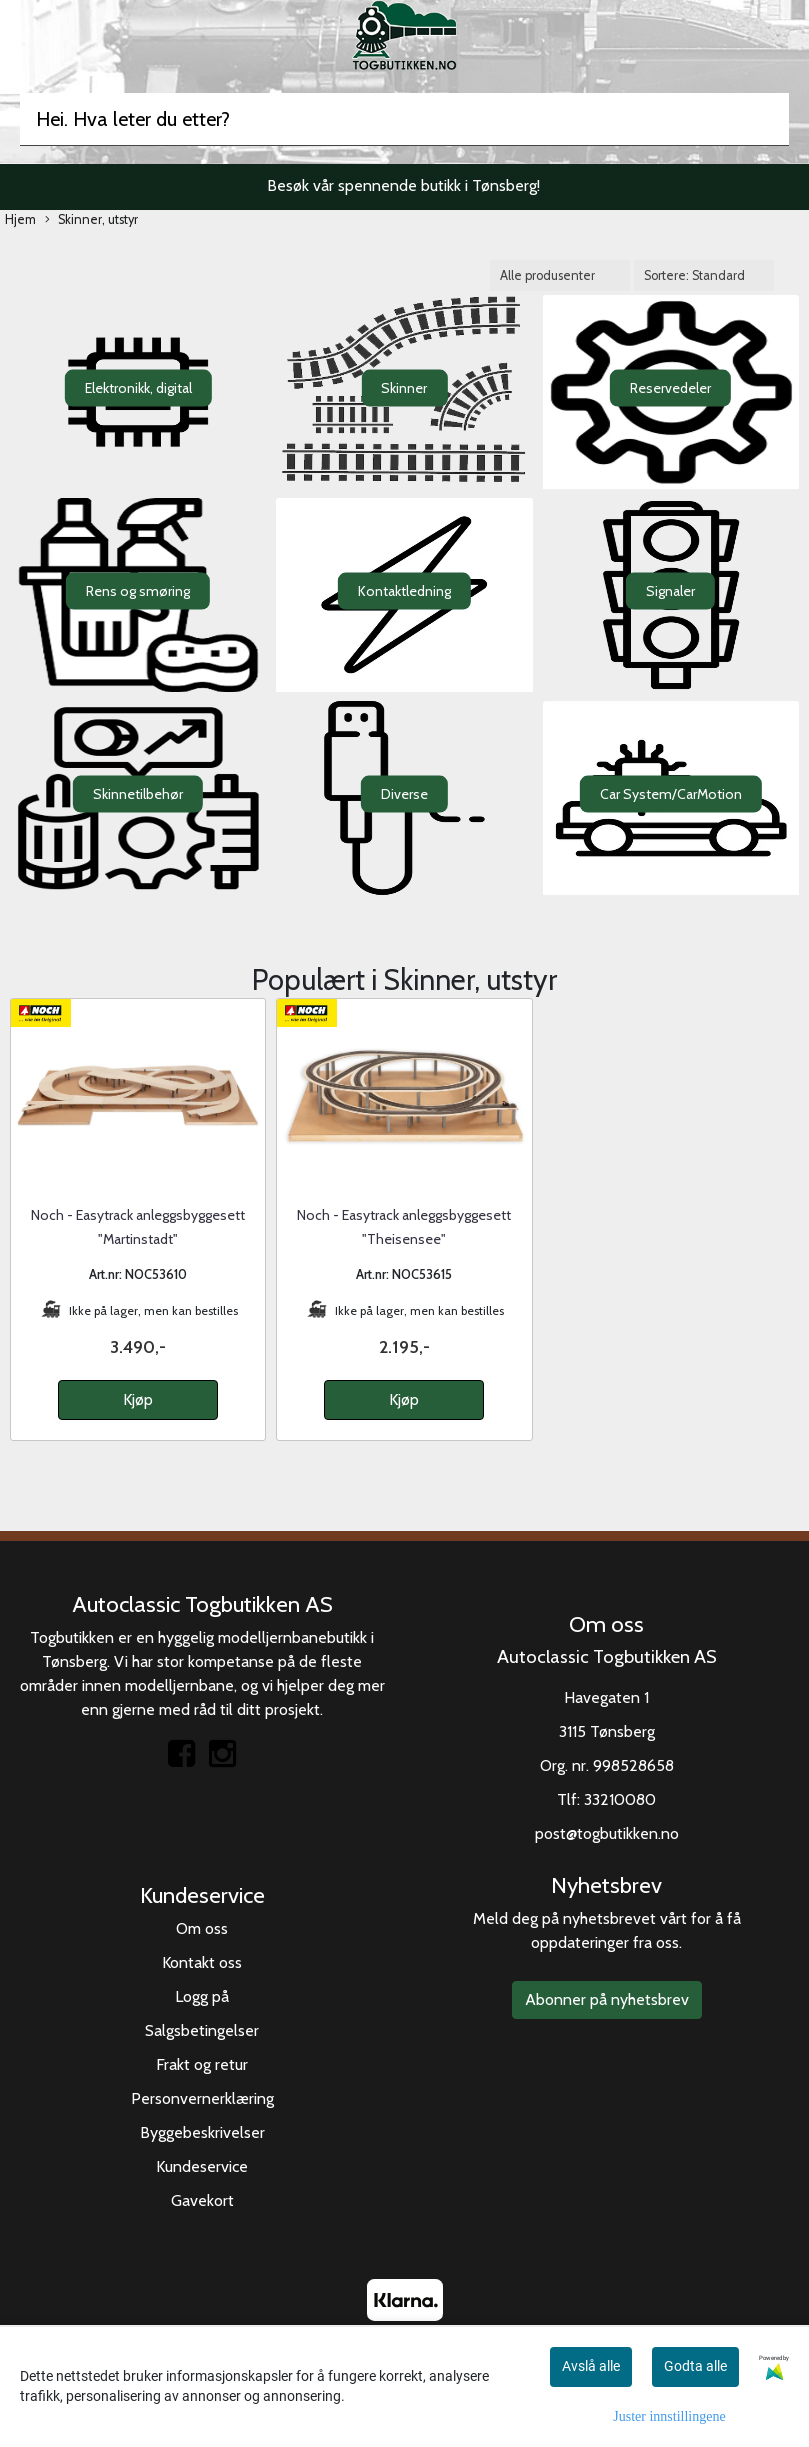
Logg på (202, 1996)
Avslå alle (591, 2366)
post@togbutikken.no (607, 1833)
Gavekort (202, 2200)
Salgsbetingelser (202, 2030)
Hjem (20, 219)
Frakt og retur (202, 2064)
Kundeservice (202, 2166)
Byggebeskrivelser (202, 2132)
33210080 (620, 1799)
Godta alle (695, 2366)
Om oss (202, 1928)
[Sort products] (704, 275)
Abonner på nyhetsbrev (607, 1999)
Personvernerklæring (202, 2098)
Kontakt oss (202, 1962)
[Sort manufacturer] (560, 275)
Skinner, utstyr (91, 220)
